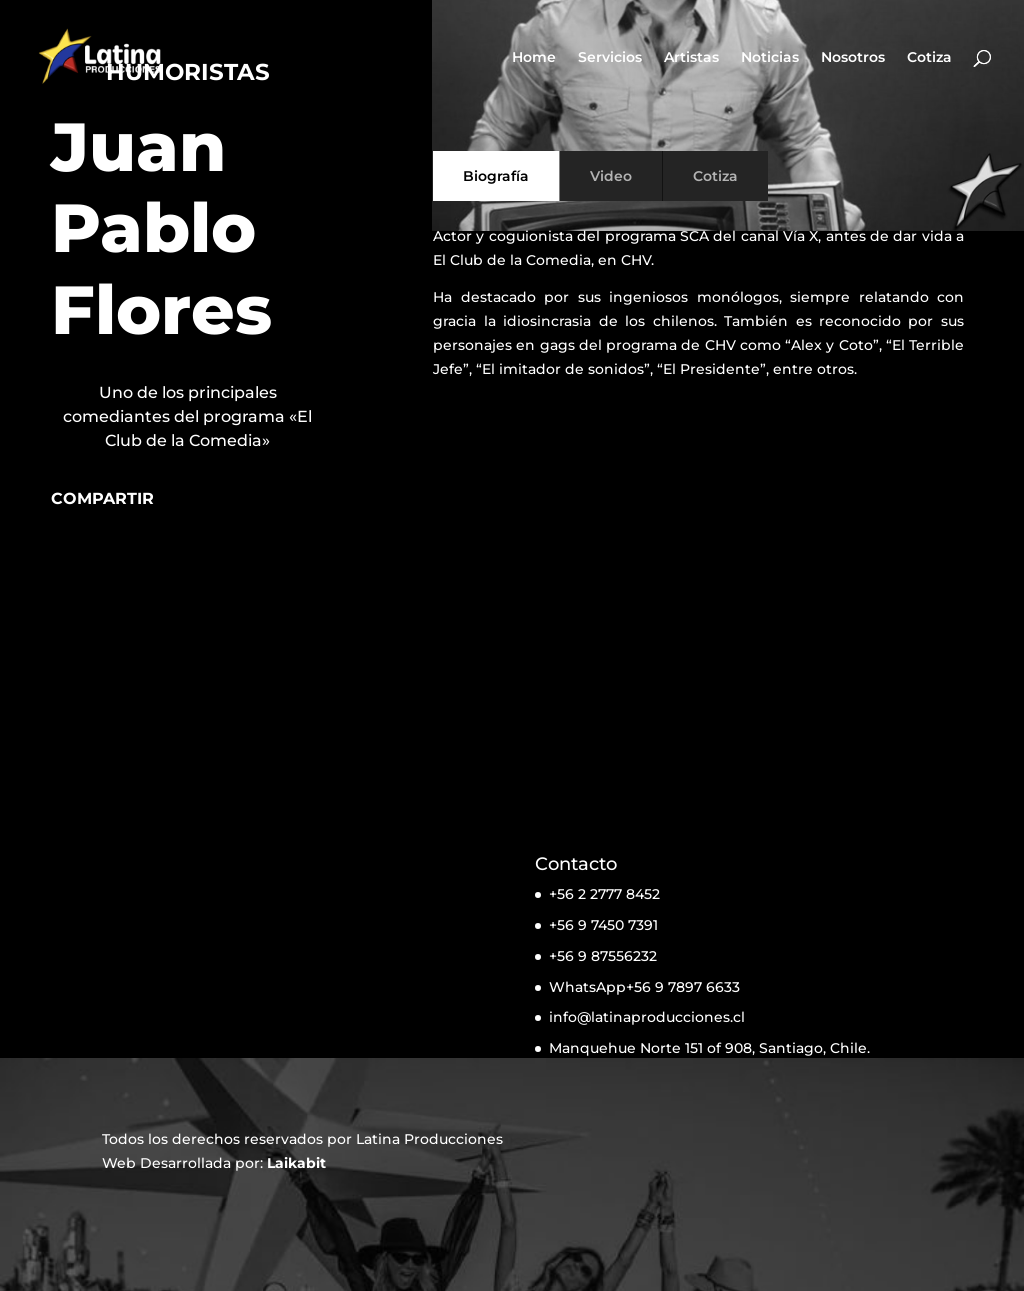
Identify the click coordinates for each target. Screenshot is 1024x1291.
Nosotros (853, 58)
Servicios (610, 58)
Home (534, 58)
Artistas (691, 58)
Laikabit (296, 1163)
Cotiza (929, 58)
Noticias (770, 58)
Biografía (496, 176)
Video (611, 176)
